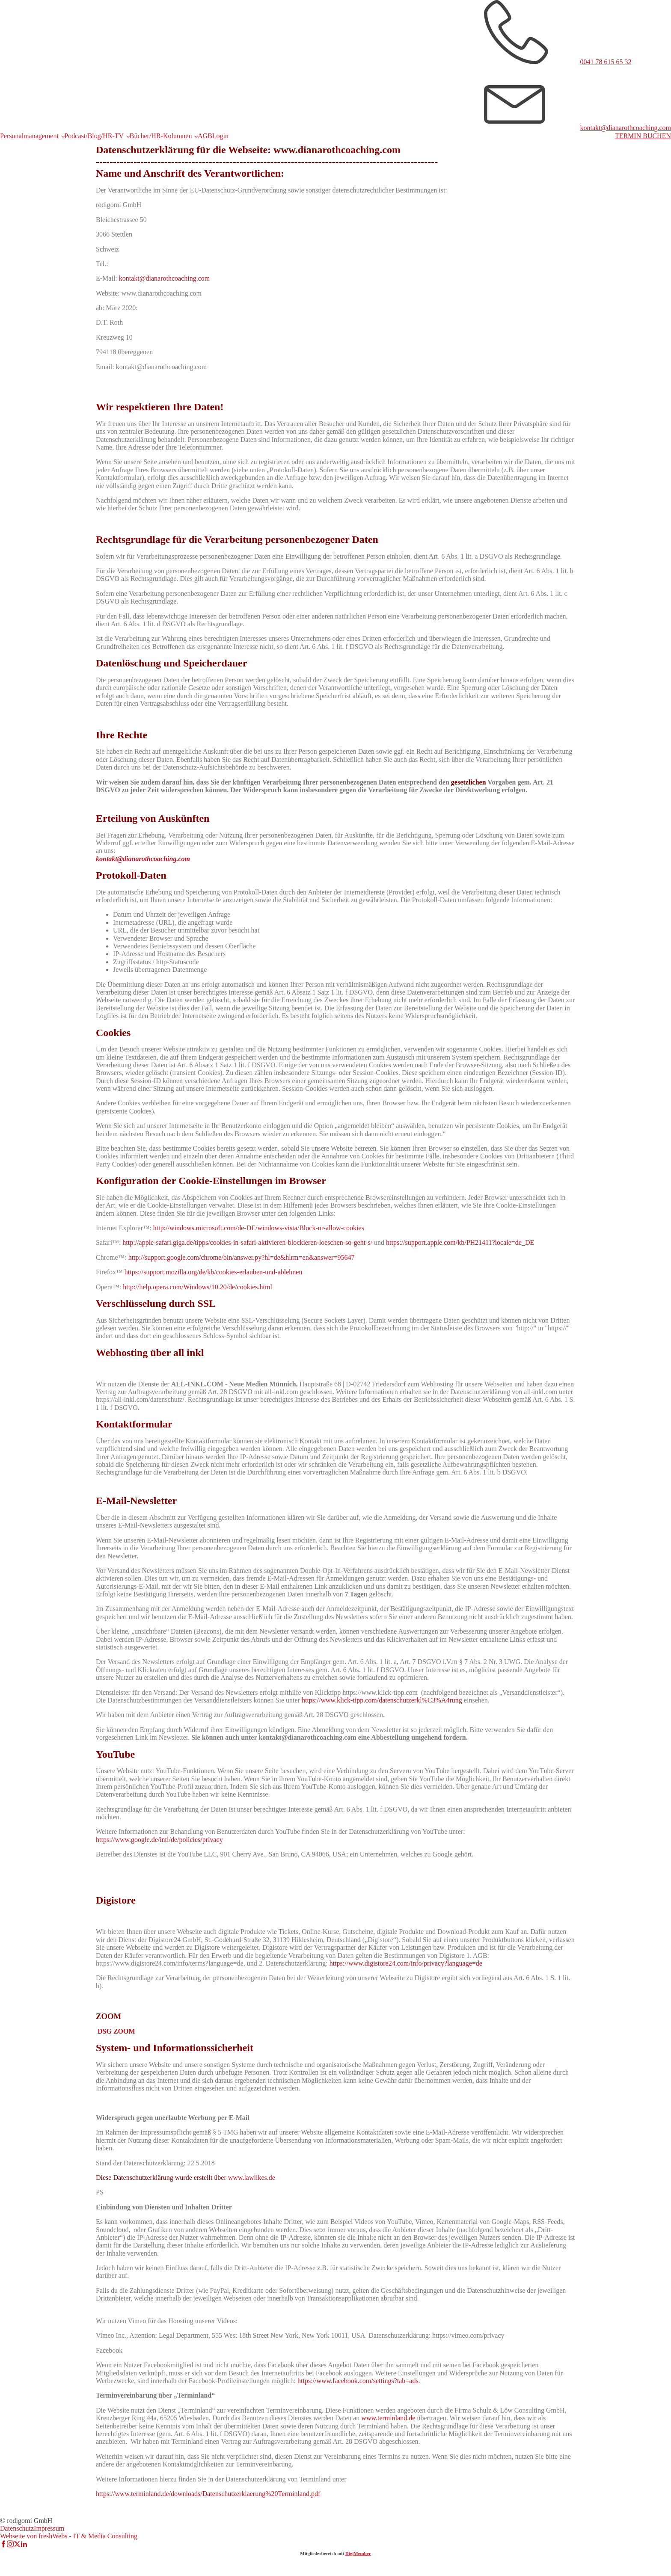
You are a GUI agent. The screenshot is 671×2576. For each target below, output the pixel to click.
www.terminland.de (388, 2418)
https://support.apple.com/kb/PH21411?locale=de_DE (460, 1242)
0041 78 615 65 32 (606, 61)
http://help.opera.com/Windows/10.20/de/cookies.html (197, 1287)
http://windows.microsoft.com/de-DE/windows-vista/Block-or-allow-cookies (258, 1228)
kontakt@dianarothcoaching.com (625, 127)
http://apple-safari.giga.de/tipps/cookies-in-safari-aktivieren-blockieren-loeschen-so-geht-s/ (247, 1242)
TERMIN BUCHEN (643, 135)
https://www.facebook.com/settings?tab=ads (358, 2380)
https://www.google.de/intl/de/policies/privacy (159, 1839)
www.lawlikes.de (251, 2177)
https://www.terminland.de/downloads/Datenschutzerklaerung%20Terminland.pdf (208, 2493)
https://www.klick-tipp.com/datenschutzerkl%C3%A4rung (382, 1700)
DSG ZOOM (116, 2031)
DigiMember (358, 2553)
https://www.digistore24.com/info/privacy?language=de (406, 1963)
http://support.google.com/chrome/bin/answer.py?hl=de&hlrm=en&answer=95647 (241, 1257)
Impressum (49, 2528)
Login (220, 135)
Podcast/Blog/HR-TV (94, 135)
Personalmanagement (29, 135)
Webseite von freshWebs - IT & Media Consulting (68, 2536)
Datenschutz (17, 2528)
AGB (205, 135)
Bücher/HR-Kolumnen (161, 135)
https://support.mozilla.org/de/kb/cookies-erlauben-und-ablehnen (214, 1272)
